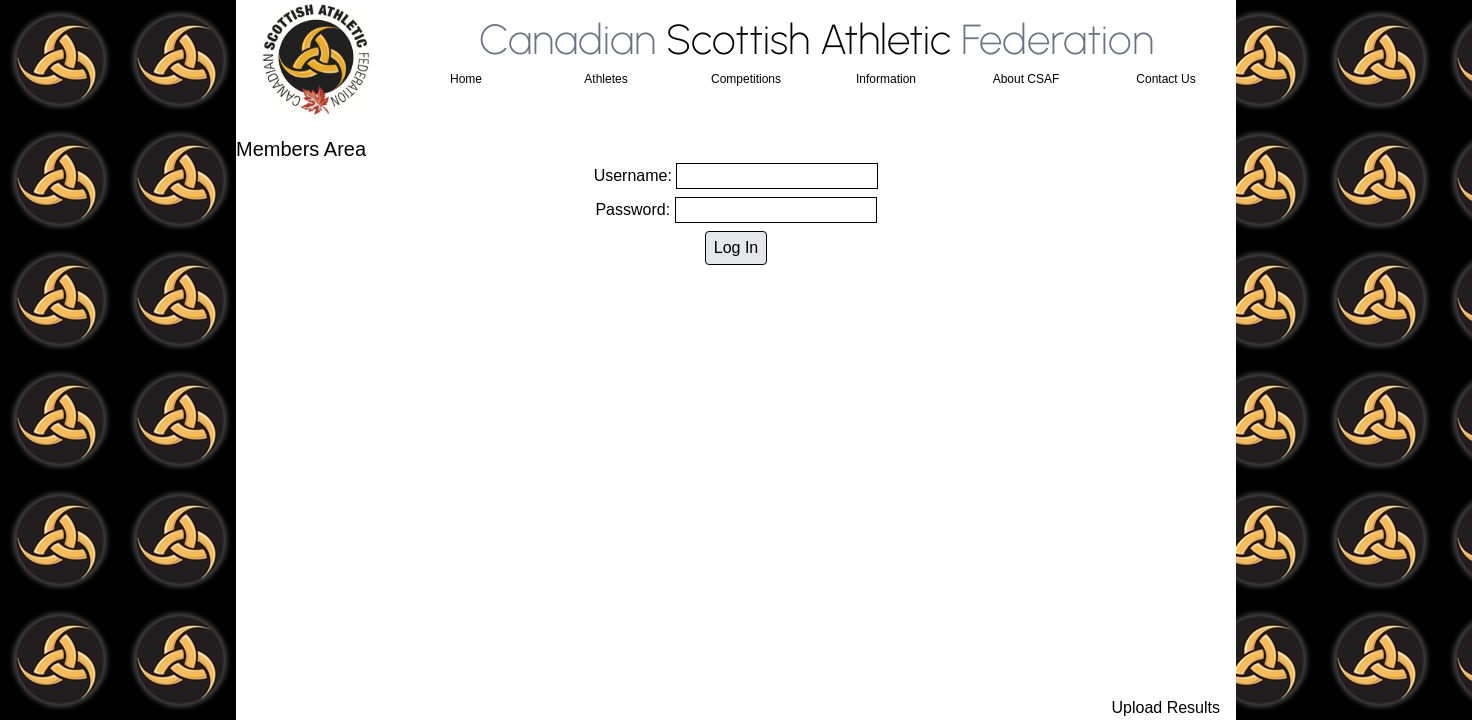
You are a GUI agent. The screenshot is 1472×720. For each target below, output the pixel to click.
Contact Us (1165, 79)
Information (886, 79)
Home (466, 79)
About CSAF (1026, 79)
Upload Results (1166, 707)
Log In (736, 247)
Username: (736, 176)
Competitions (746, 79)
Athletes (605, 79)
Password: (735, 210)
